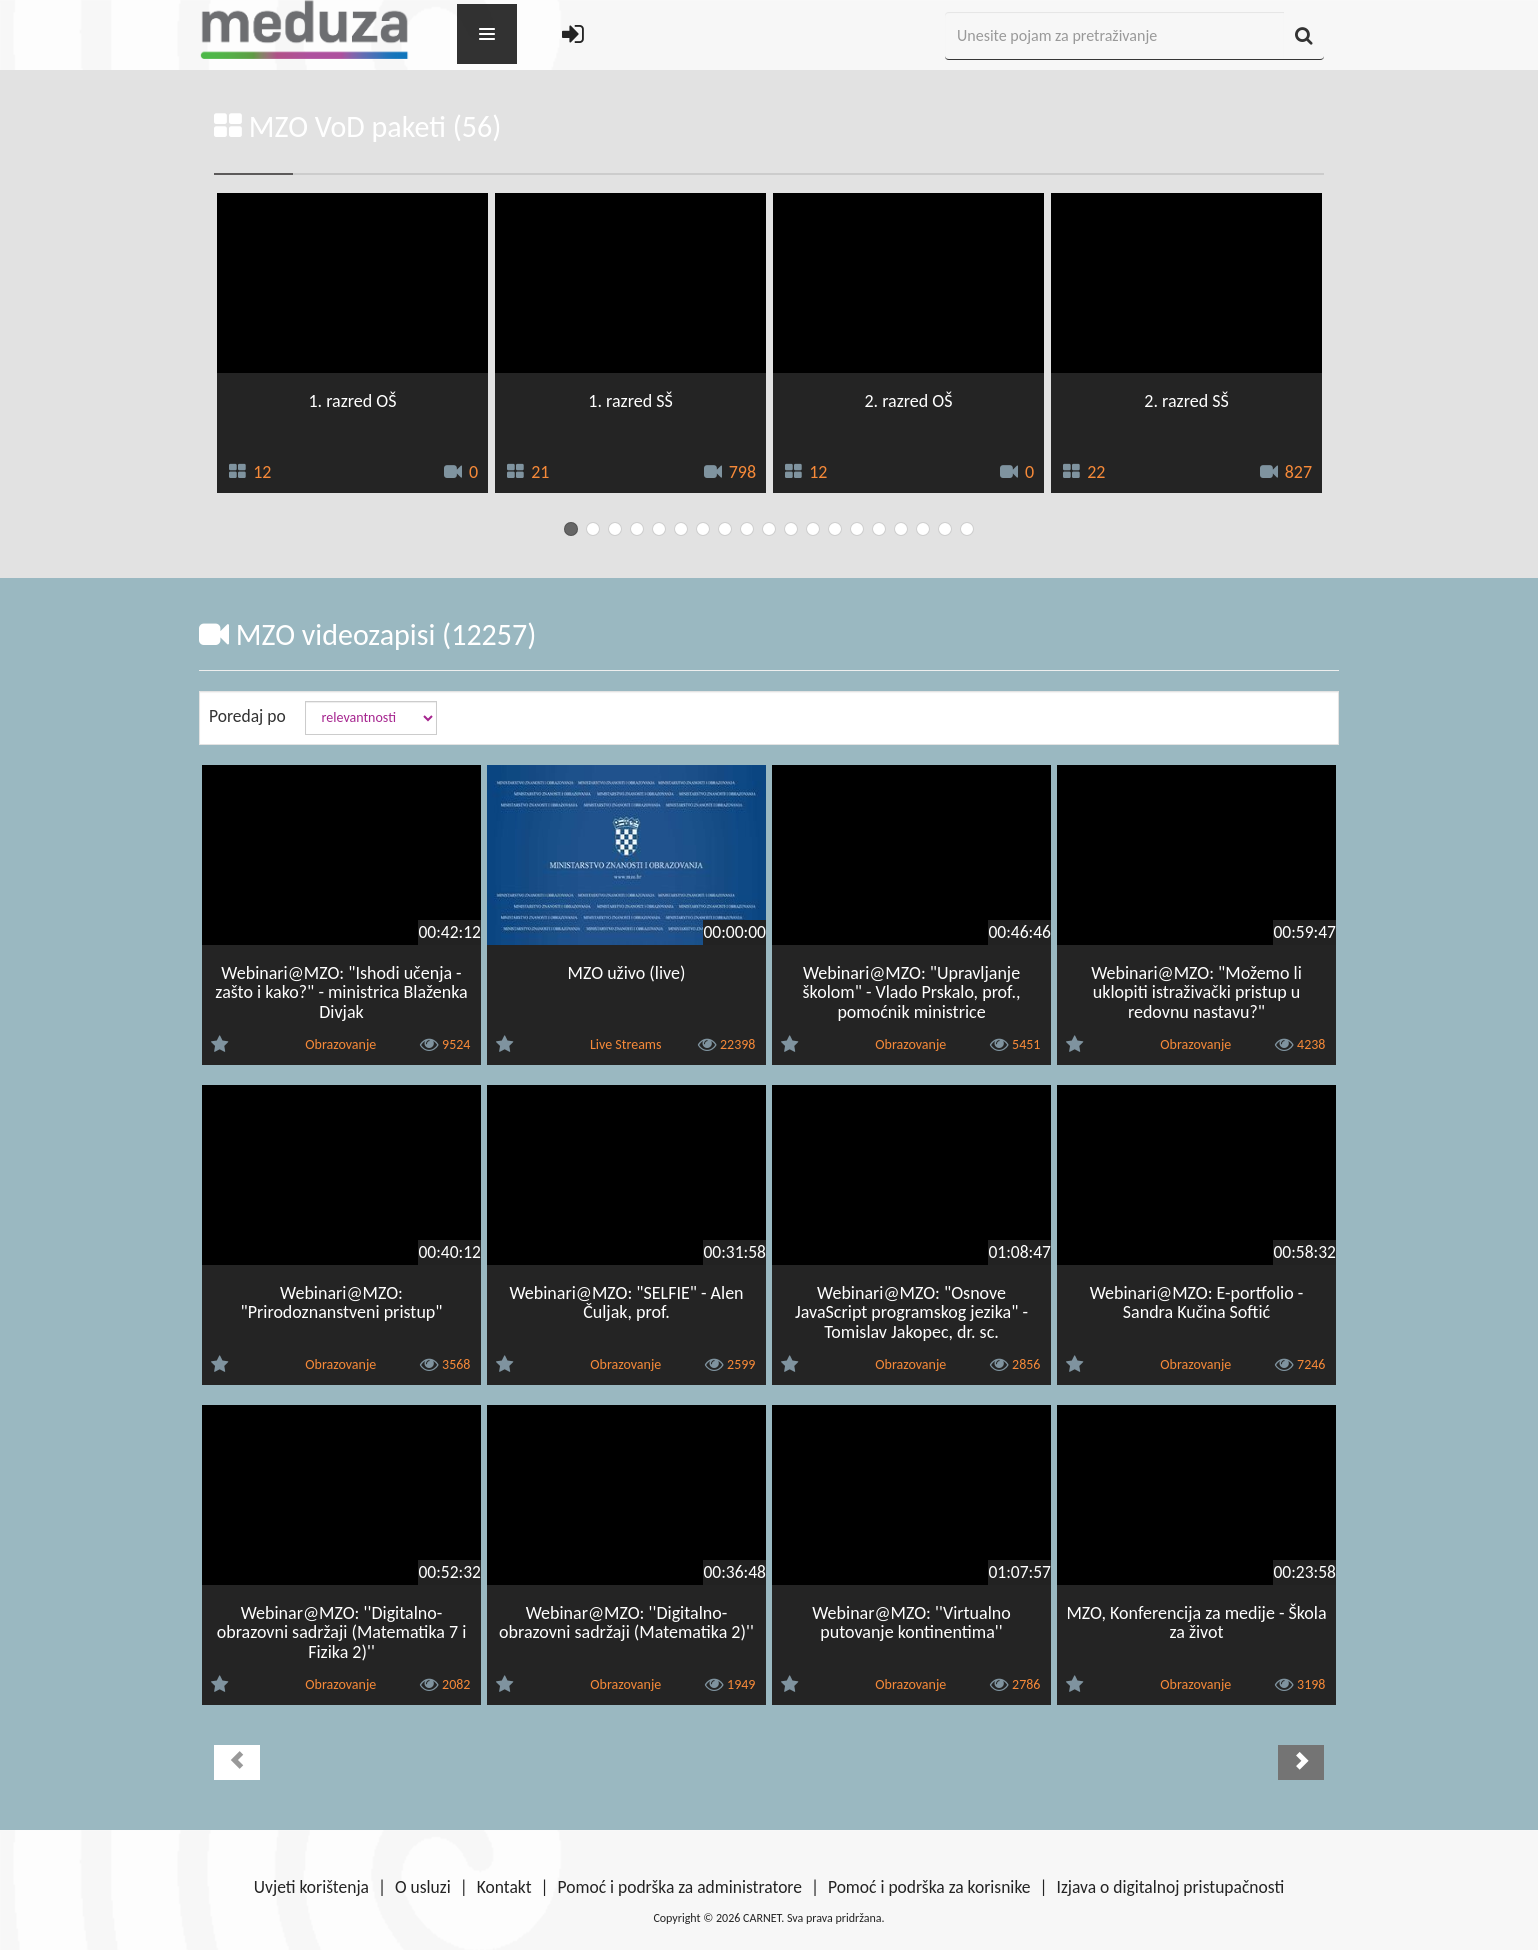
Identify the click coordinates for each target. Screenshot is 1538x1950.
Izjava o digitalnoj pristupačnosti (1170, 1887)
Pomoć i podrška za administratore (680, 1887)
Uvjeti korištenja (311, 1887)
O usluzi (423, 1887)
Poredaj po (247, 716)
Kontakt (504, 1887)
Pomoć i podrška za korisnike (929, 1887)
